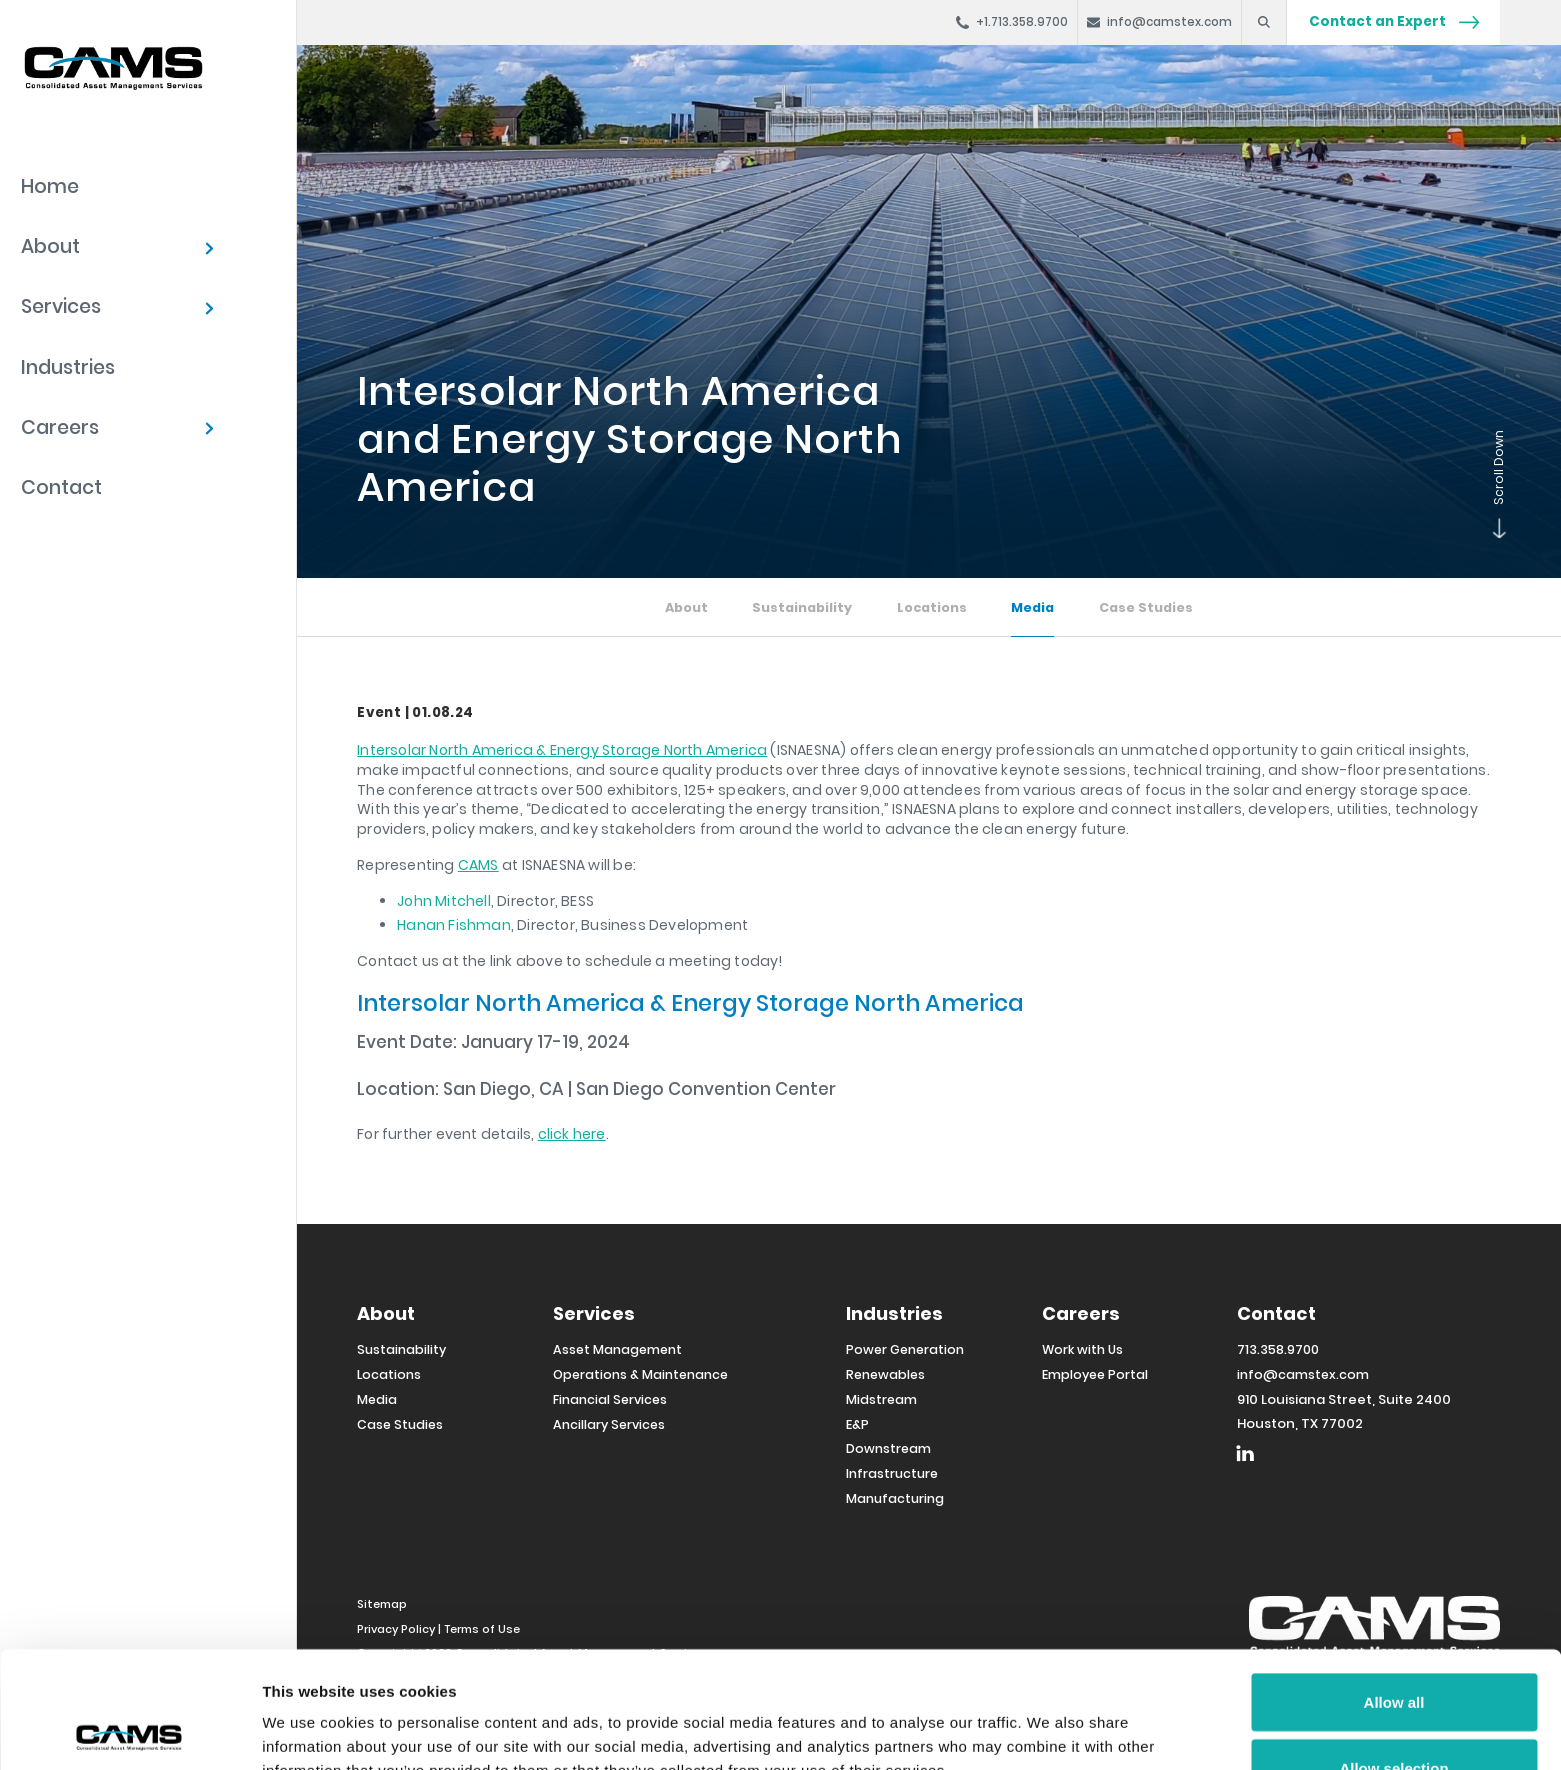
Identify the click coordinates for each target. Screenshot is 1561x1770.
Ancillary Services (609, 1424)
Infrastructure (892, 1473)
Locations (932, 607)
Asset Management (617, 1349)
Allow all (1394, 1585)
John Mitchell (444, 901)
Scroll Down (1495, 533)
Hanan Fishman (454, 925)
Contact (61, 487)
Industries (68, 367)
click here (572, 1134)
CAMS (478, 865)
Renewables (885, 1374)
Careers (60, 427)
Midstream (881, 1399)
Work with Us (1082, 1349)
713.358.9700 (1278, 1349)
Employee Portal (1095, 1374)
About (50, 246)
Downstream (888, 1448)
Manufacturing (895, 1498)
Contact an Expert (1394, 21)
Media (1032, 607)
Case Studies (1146, 607)
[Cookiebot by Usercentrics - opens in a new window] (129, 1731)
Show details (1049, 1718)
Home (50, 186)
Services (61, 306)
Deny (1394, 1716)
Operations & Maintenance (640, 1374)
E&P (857, 1424)
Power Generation (905, 1349)
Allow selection (1393, 1651)
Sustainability (802, 607)
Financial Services (610, 1399)
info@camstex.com (1303, 1374)
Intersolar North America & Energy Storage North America (562, 750)
